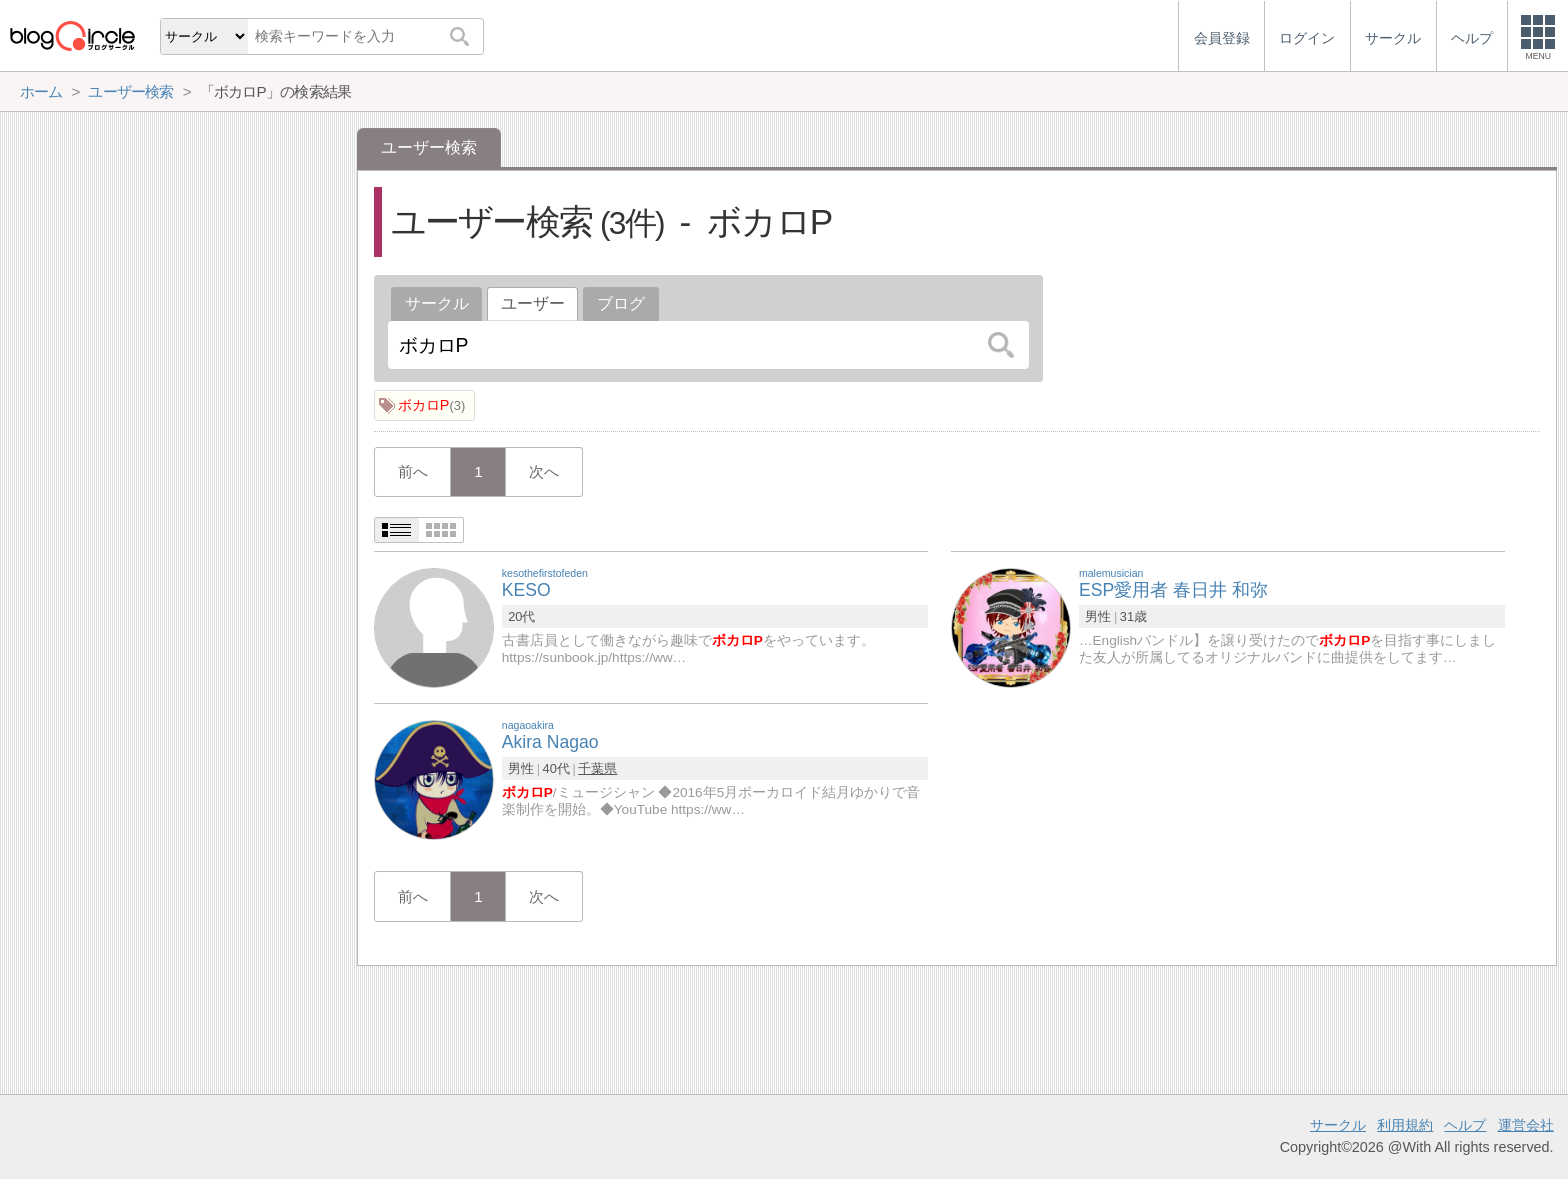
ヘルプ (1465, 1125)
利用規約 (1405, 1125)
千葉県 (597, 768)
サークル (437, 303)
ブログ (621, 303)
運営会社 (1526, 1125)
